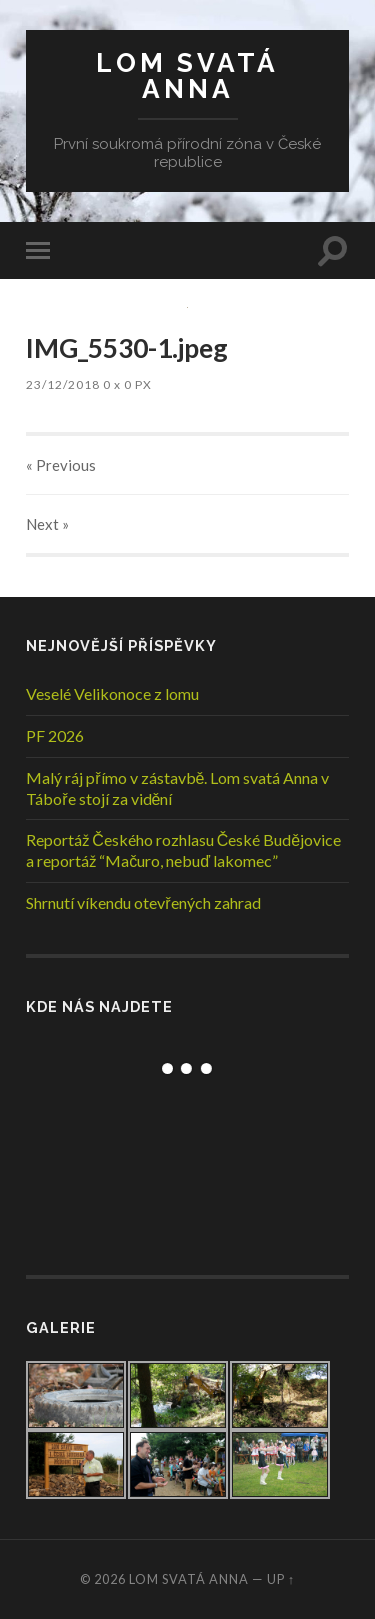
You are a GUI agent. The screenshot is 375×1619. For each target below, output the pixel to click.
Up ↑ (281, 1579)
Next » (47, 524)
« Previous (61, 465)
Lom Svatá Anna (187, 75)
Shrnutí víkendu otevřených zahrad (143, 902)
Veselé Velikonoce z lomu (112, 693)
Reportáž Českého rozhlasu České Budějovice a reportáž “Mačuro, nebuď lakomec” (183, 850)
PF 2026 (55, 735)
